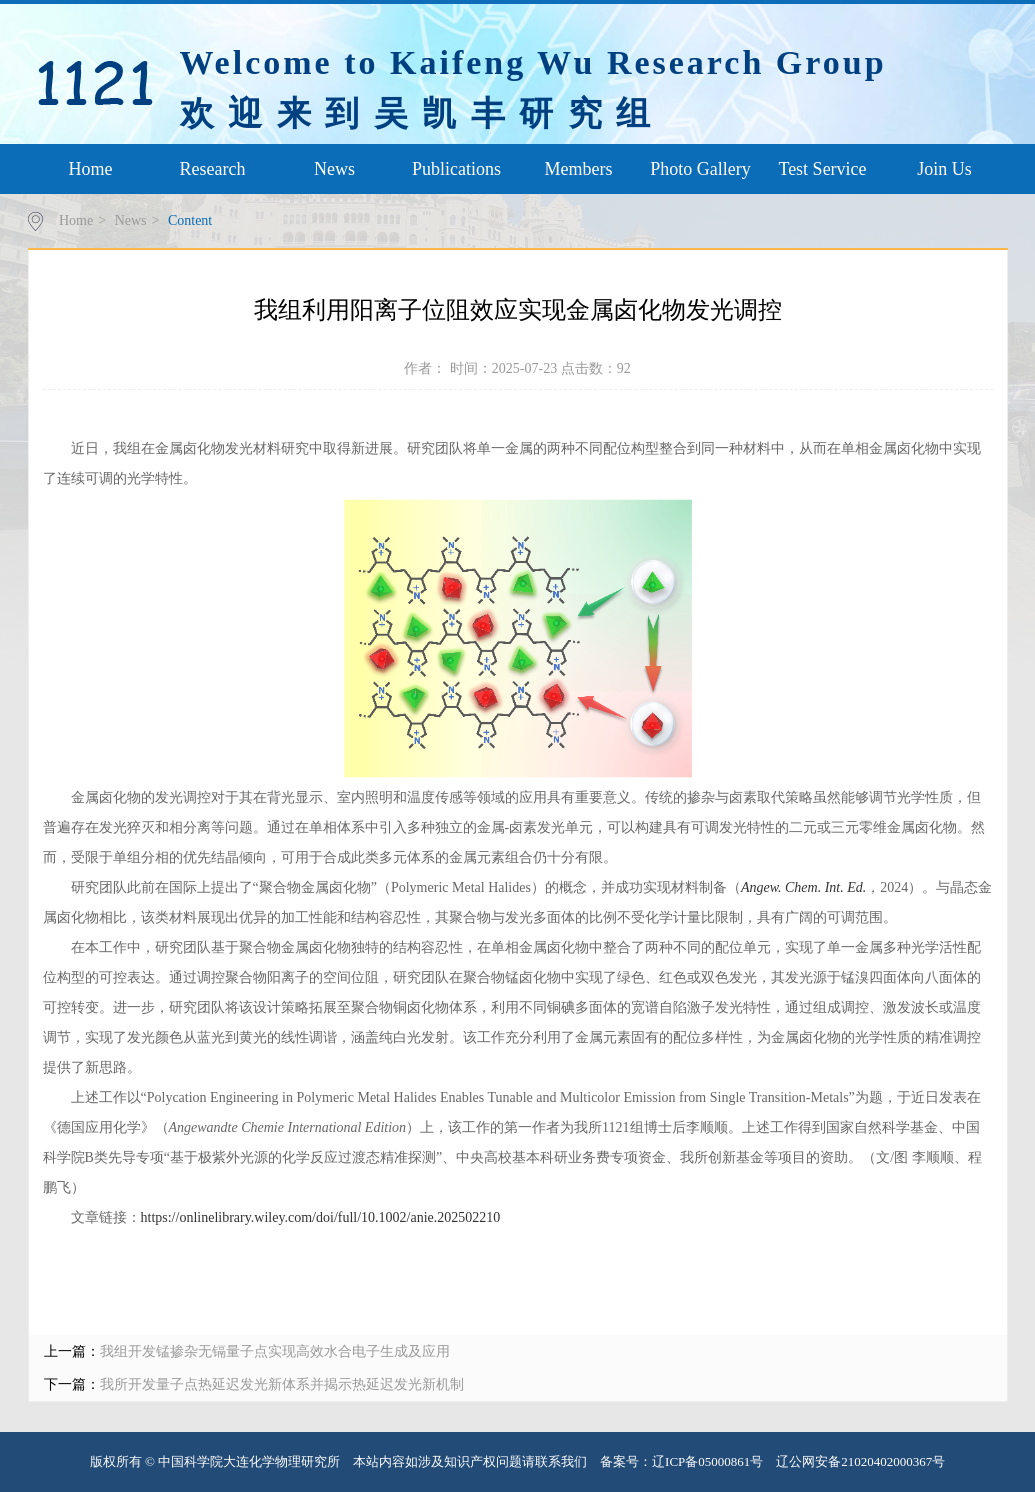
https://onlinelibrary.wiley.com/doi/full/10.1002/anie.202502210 (321, 1217)
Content (190, 220)
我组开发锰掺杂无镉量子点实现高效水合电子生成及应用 (275, 1351)
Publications (456, 169)
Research (213, 169)
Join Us (944, 169)
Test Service (822, 169)
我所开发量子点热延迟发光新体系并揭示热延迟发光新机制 (282, 1384)
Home (91, 169)
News (334, 169)
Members (579, 169)
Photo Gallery (700, 169)
